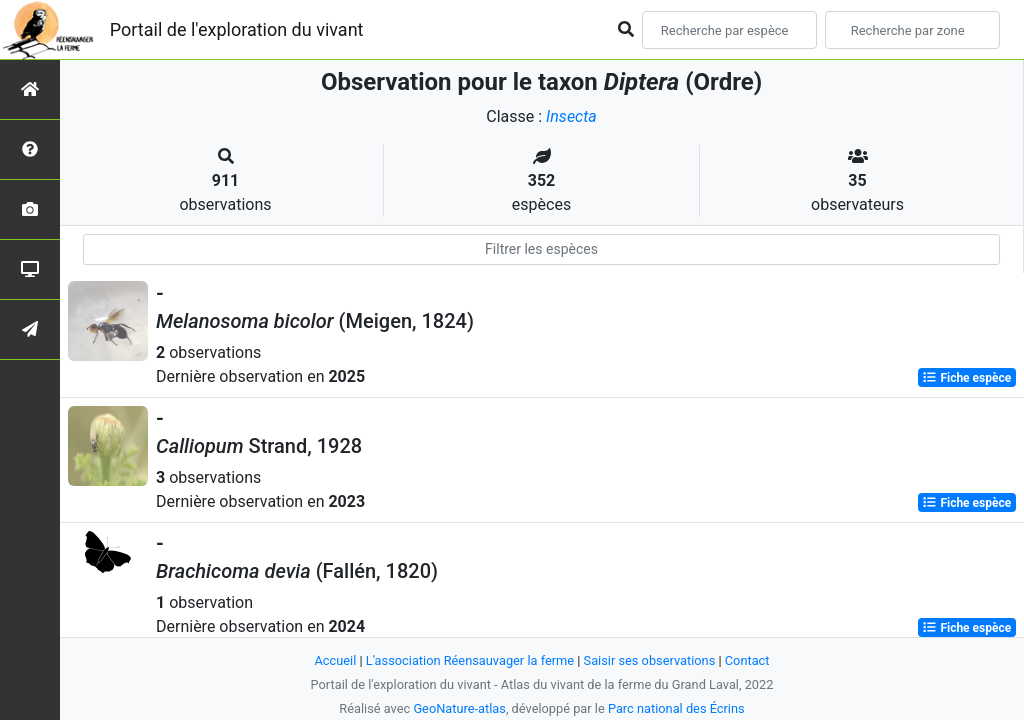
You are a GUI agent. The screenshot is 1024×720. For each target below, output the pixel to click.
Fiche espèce (966, 378)
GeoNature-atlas (459, 708)
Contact (747, 660)
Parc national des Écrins (676, 708)
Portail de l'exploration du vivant (237, 29)
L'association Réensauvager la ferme (470, 660)
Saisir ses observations (650, 660)
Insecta (571, 116)
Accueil (336, 660)
